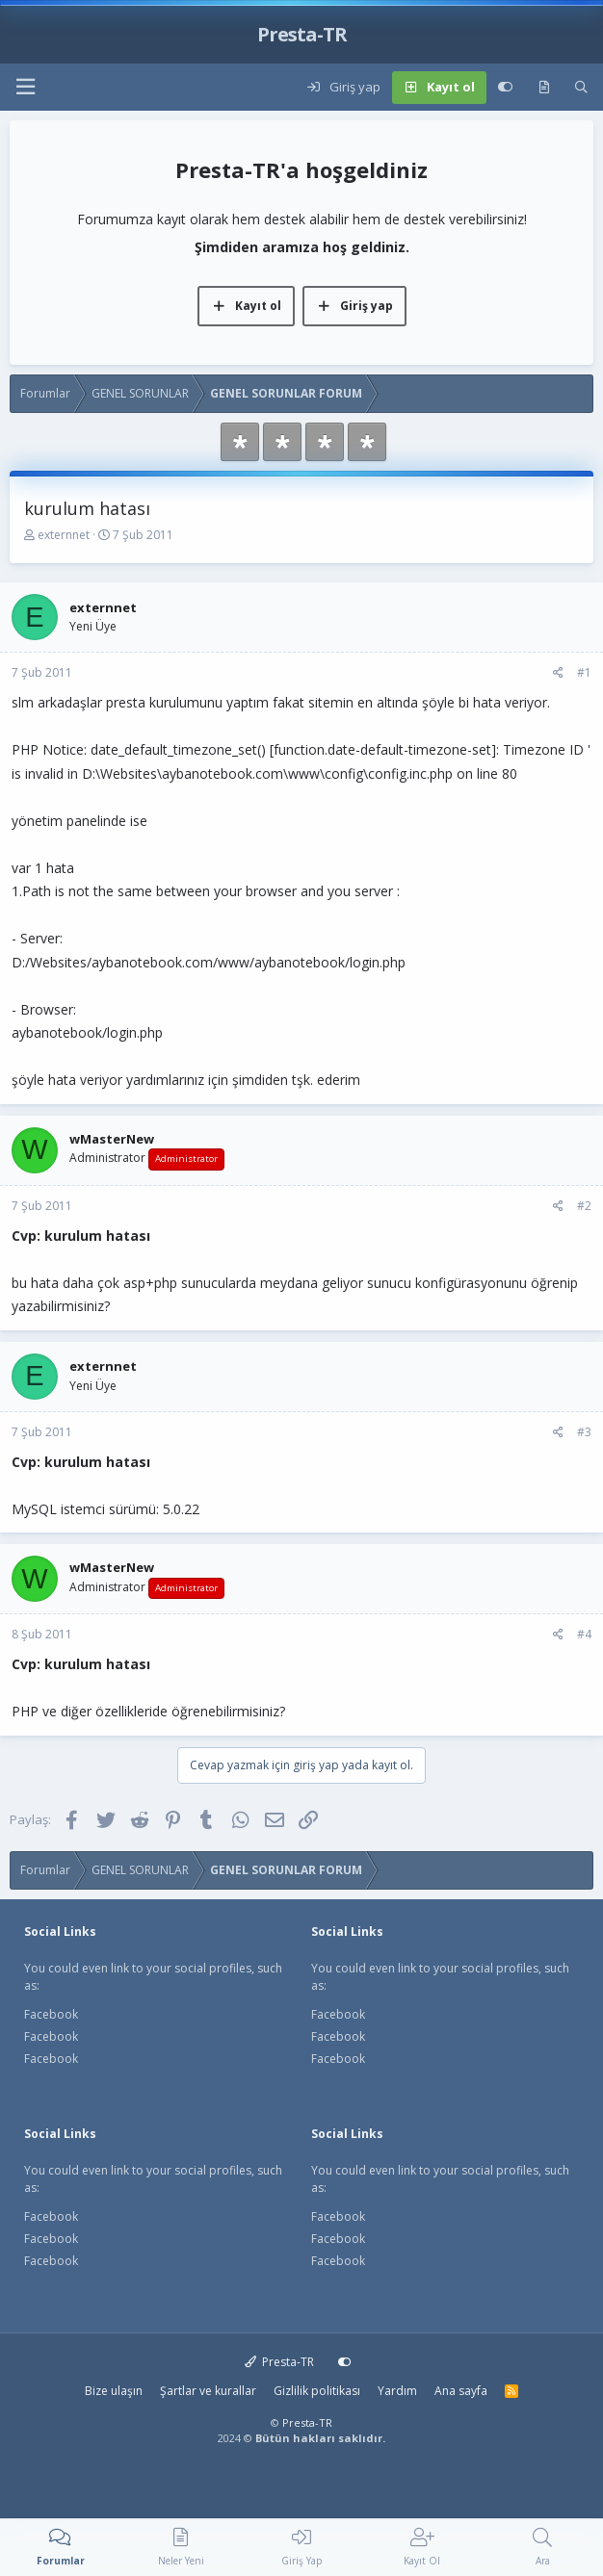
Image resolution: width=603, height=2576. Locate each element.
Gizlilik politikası (317, 2391)
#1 (584, 672)
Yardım (397, 2391)
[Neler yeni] (544, 87)
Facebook (51, 2014)
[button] (25, 87)
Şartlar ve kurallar (208, 2391)
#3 (584, 1432)
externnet (64, 535)
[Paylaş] (558, 672)
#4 (584, 1634)
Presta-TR (280, 2362)
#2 (584, 1206)
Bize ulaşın (114, 2391)
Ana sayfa (460, 2391)
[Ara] (581, 87)
